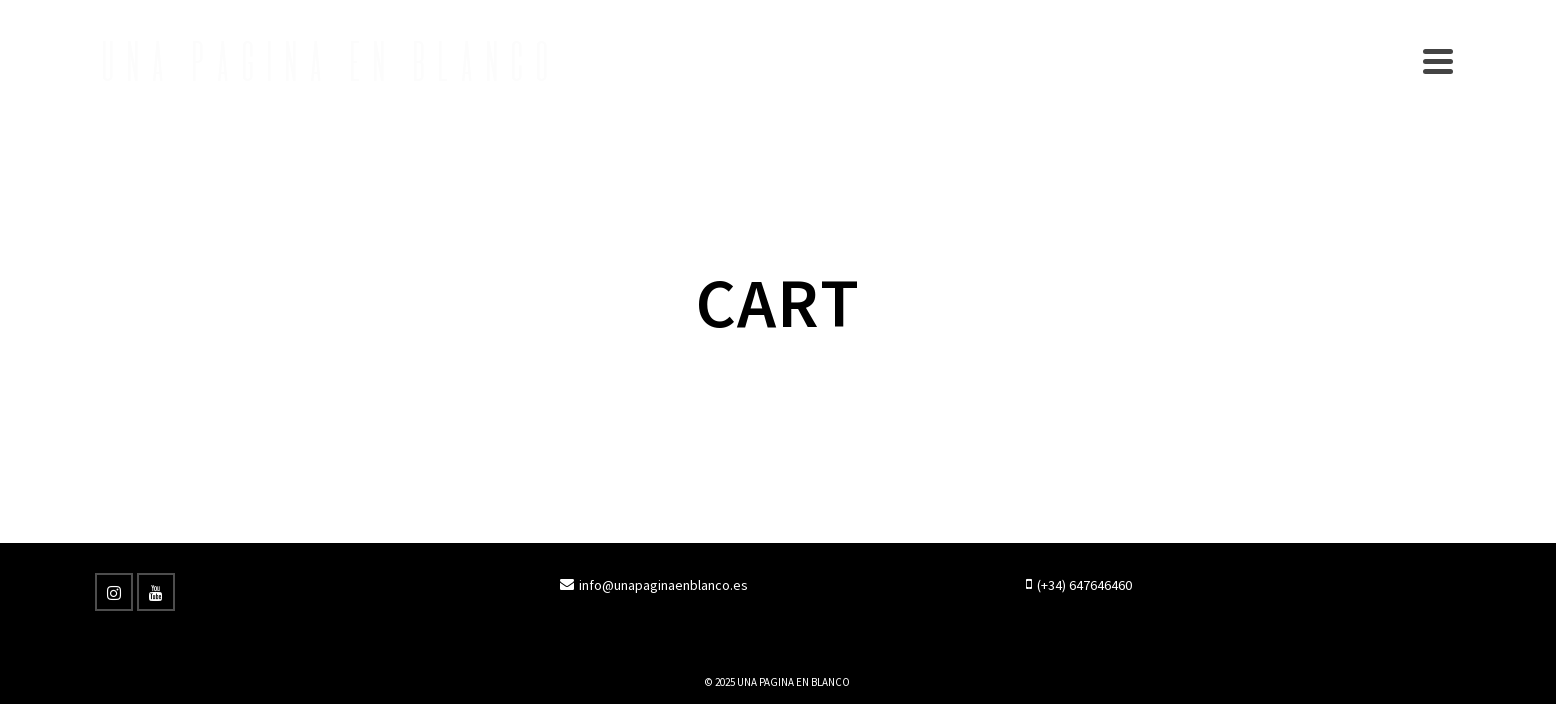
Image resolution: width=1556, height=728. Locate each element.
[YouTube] (156, 592)
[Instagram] (114, 592)
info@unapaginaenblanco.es (654, 585)
